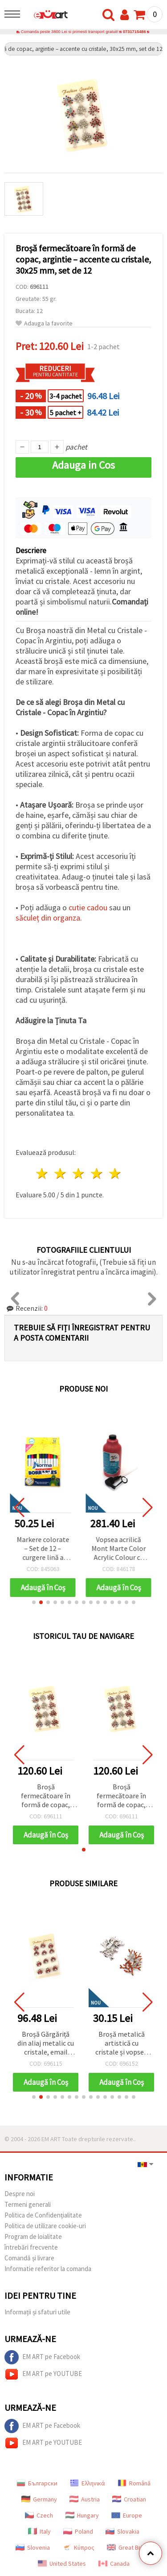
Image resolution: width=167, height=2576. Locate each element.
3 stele (79, 1173)
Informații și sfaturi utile (37, 2312)
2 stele (61, 1173)
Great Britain (129, 2547)
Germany (39, 2499)
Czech (39, 2515)
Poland (78, 2531)
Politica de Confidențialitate (43, 2215)
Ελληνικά (87, 2483)
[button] (34, 1602)
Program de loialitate (33, 2236)
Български (36, 2483)
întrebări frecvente (31, 2247)
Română (134, 2483)
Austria (84, 2499)
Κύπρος (78, 2547)
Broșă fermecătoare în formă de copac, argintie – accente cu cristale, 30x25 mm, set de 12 (45, 1796)
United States (62, 2563)
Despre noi (19, 2193)
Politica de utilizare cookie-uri (45, 2226)
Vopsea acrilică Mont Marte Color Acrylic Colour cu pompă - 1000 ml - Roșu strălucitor (121, 1549)
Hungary (82, 2515)
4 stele (97, 1173)
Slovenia (33, 2547)
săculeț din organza (48, 918)
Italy (39, 2531)
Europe (126, 2515)
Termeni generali (27, 2204)
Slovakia (122, 2531)
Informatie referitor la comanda (47, 2268)
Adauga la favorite (44, 323)
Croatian (129, 2499)
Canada (114, 2563)
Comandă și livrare (29, 2258)
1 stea (42, 1173)
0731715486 (134, 31)
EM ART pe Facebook (42, 2357)
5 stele (115, 1173)
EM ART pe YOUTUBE (43, 2374)
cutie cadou (88, 907)
